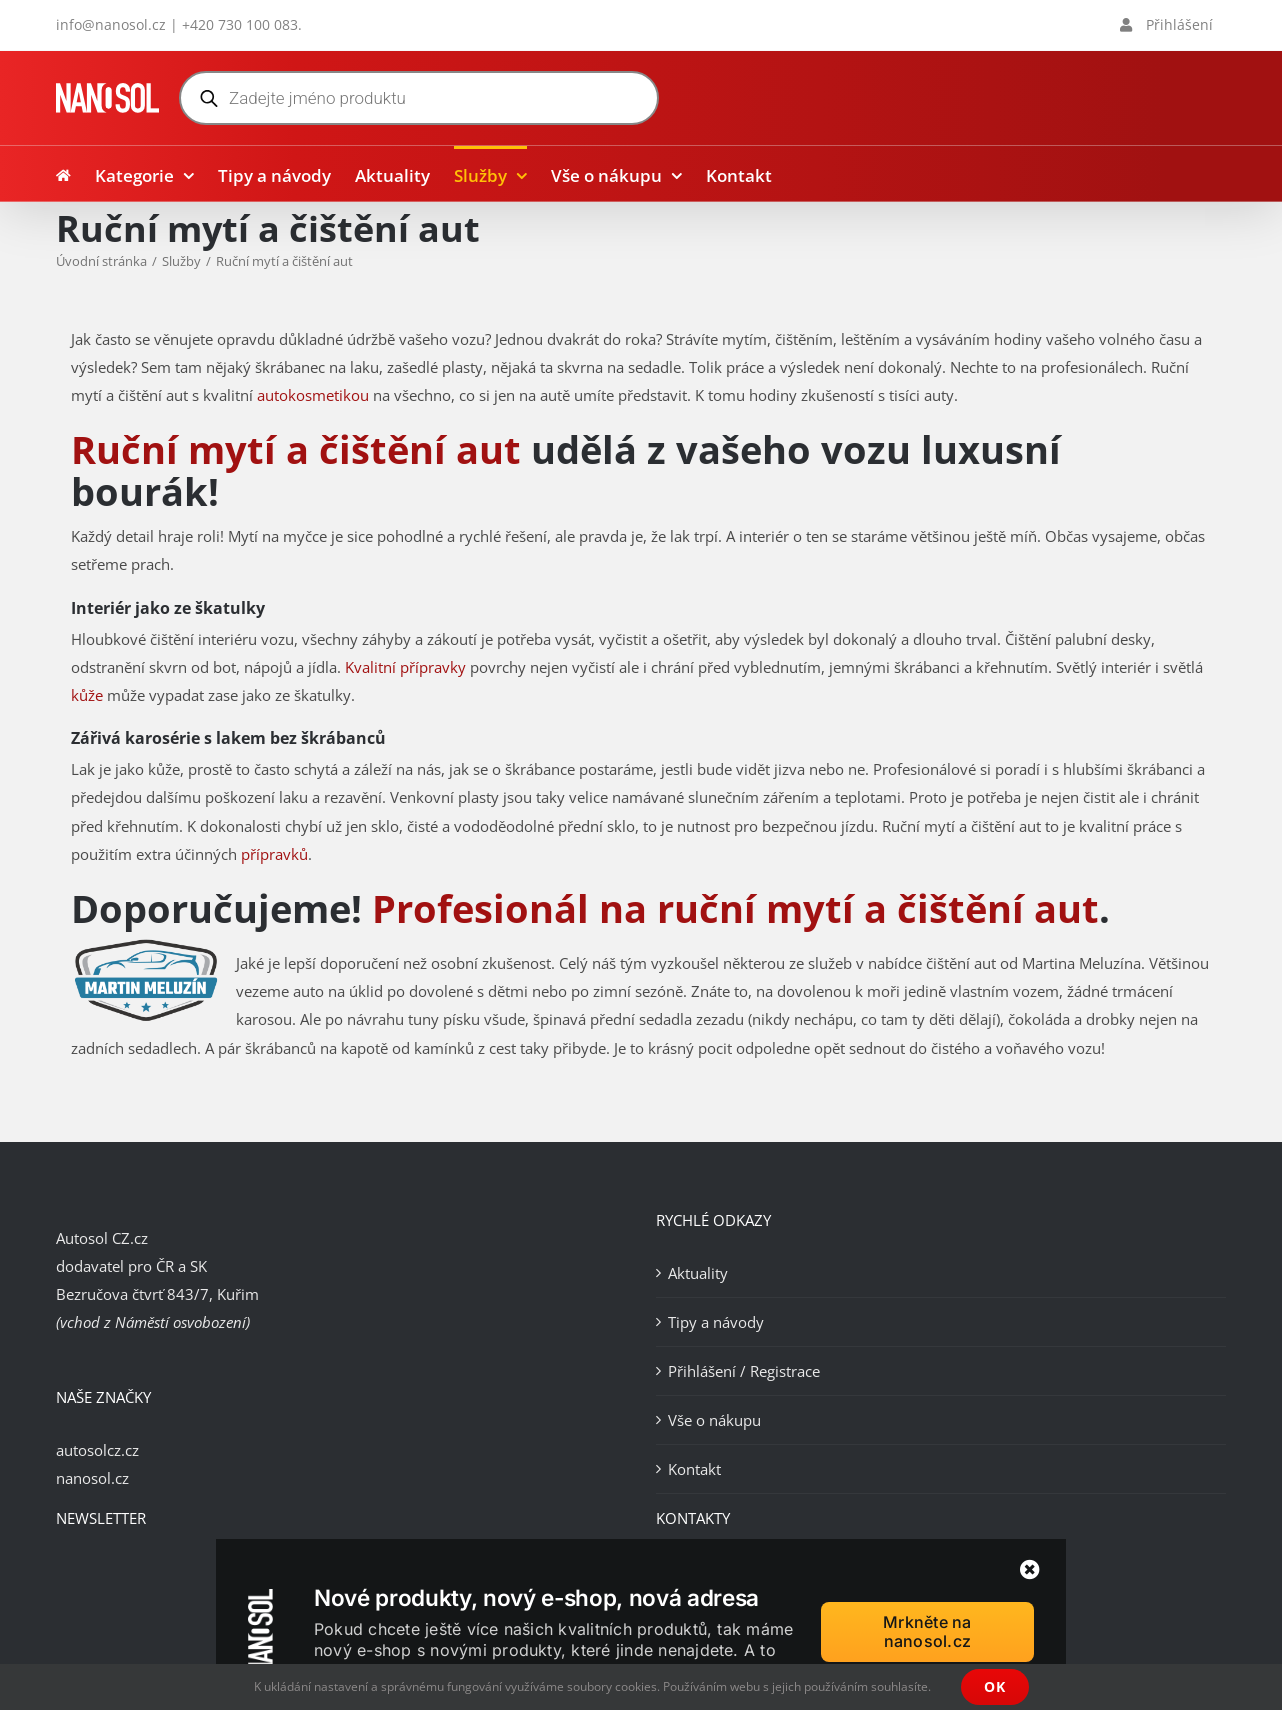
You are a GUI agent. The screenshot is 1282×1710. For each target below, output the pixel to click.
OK (995, 1686)
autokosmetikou (313, 395)
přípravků (274, 854)
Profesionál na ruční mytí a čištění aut (735, 908)
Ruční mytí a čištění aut (296, 449)
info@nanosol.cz (111, 24)
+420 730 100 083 (240, 24)
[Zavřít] (1030, 1570)
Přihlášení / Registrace (744, 1371)
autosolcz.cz (97, 1450)
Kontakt (694, 1469)
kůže (87, 695)
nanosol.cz (92, 1478)
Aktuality (698, 1273)
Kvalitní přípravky (405, 667)
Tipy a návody (716, 1322)
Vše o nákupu (714, 1420)
